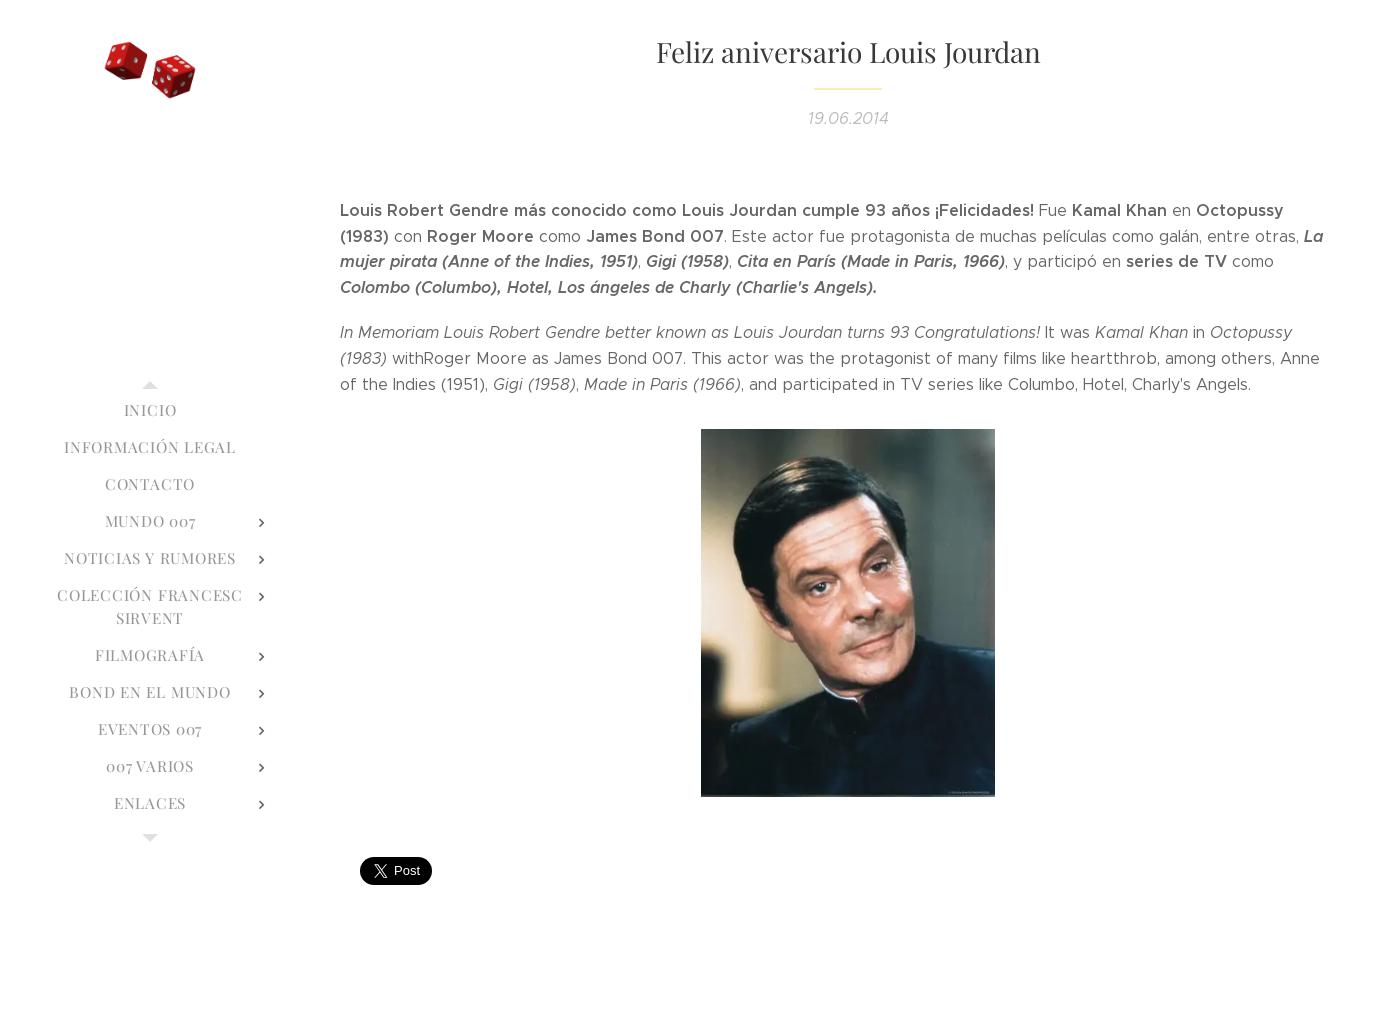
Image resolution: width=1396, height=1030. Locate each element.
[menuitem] (150, 410)
